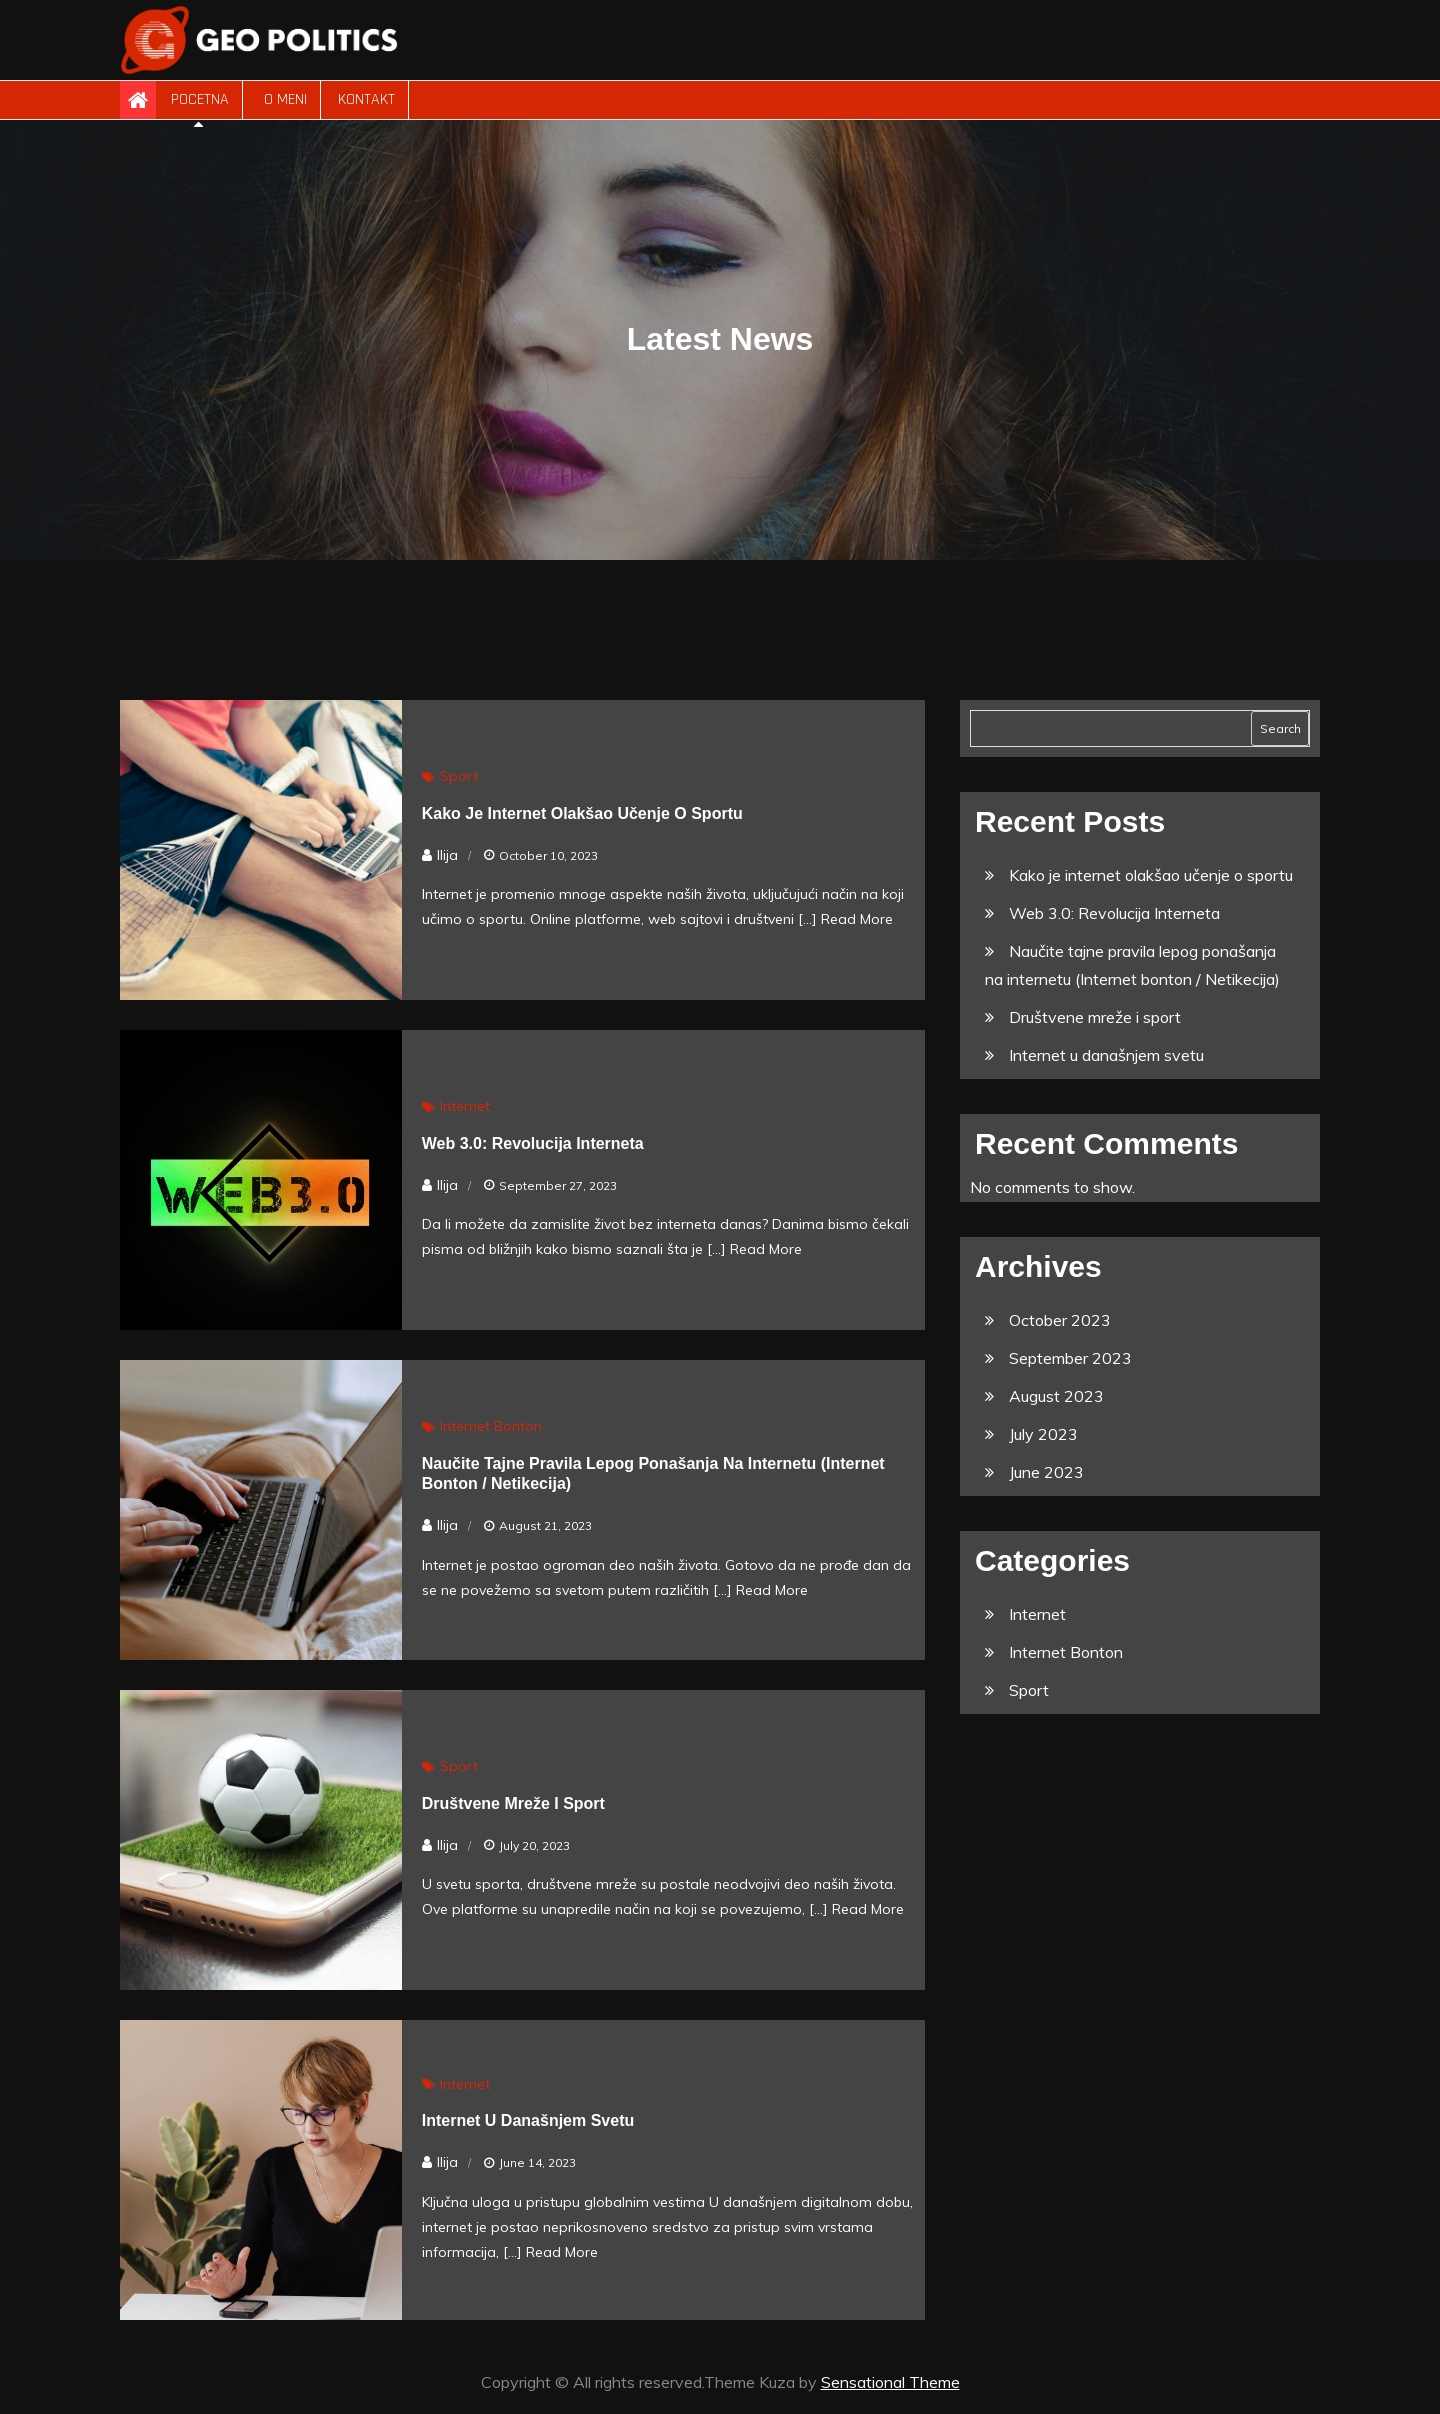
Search (1280, 728)
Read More (857, 919)
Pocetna (200, 99)
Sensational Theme (890, 2382)
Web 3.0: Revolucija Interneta (533, 1143)
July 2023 (1043, 1434)
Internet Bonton (491, 1426)
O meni (283, 99)
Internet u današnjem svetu (528, 2120)
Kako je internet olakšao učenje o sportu (582, 813)
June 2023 (1046, 1472)
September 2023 (1070, 1358)
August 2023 (1056, 1396)
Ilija (447, 855)
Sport (459, 776)
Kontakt (366, 99)
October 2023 (1060, 1320)
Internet (465, 1106)
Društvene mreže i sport (513, 1803)
